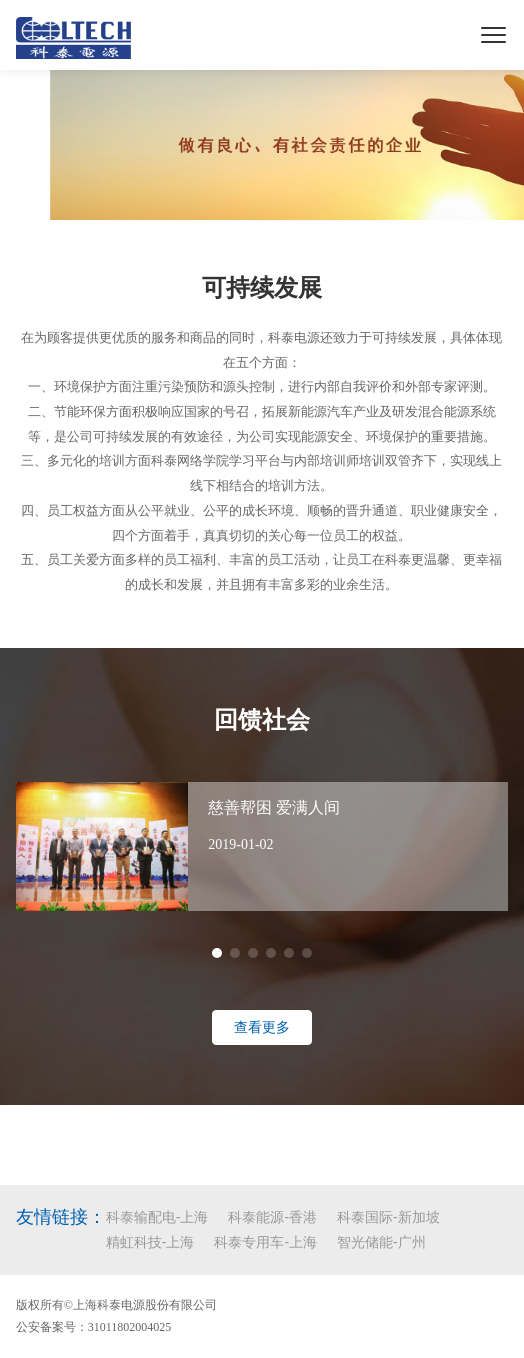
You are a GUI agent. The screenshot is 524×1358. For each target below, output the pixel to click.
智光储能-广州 (381, 1242)
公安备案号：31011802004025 (94, 1327)
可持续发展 (262, 288)
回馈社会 (262, 720)
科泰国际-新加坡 (388, 1217)
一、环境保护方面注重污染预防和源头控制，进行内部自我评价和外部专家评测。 (262, 386)
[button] (217, 953)
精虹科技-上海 (150, 1242)
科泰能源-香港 (272, 1217)
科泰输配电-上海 (157, 1217)
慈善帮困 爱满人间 (274, 807)
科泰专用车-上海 (265, 1242)
